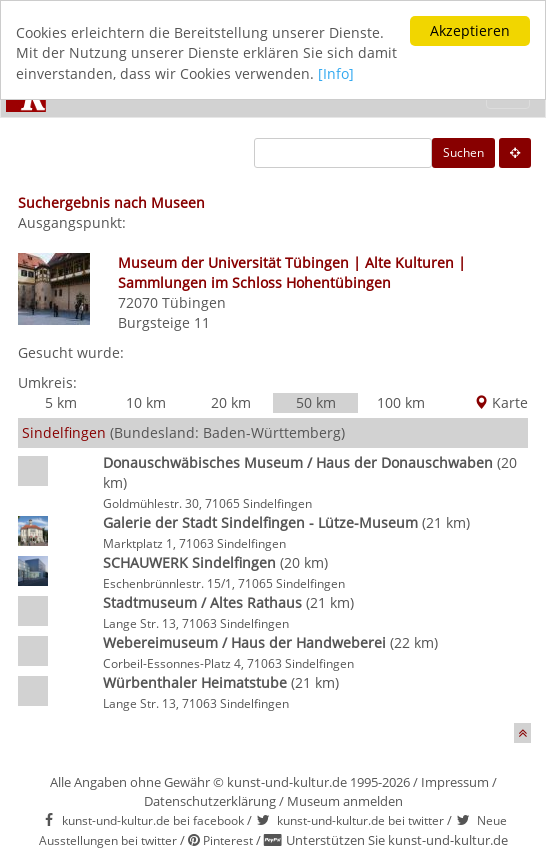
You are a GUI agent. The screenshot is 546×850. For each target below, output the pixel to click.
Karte (501, 402)
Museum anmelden (345, 801)
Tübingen (194, 302)
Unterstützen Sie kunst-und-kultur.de (397, 840)
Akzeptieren (470, 30)
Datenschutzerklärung (210, 801)
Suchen (463, 152)
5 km (61, 402)
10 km (146, 402)
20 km (231, 402)
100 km (401, 402)
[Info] (336, 73)
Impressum (455, 782)
